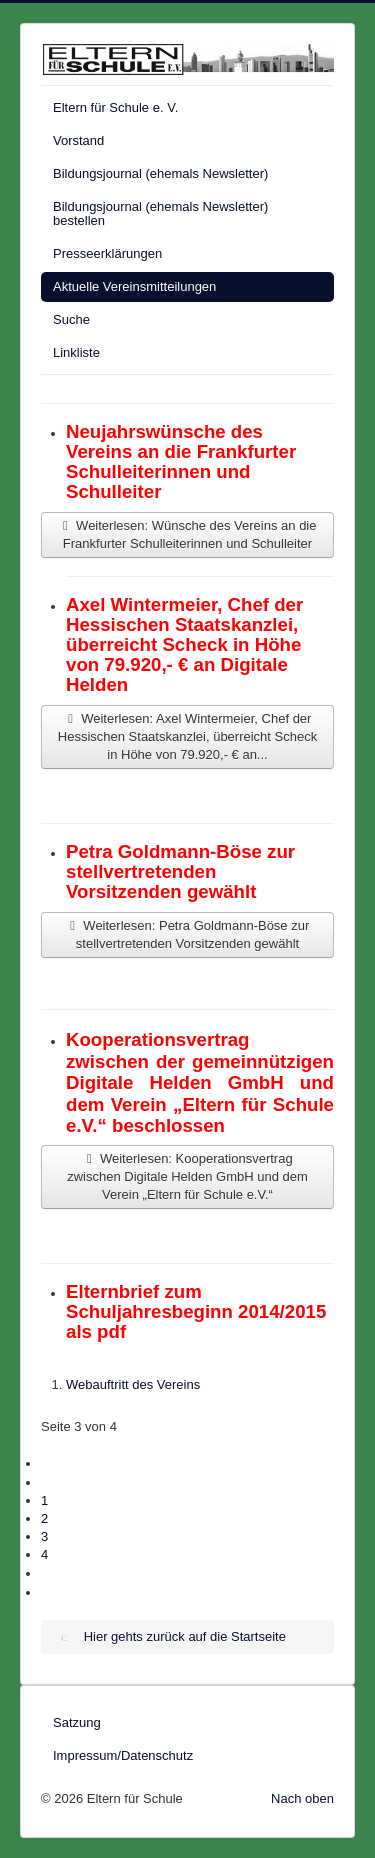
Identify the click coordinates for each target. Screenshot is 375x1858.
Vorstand (78, 140)
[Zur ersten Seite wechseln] (48, 1463)
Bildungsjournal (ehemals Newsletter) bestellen (160, 213)
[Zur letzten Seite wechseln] (48, 1592)
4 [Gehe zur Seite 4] (44, 1554)
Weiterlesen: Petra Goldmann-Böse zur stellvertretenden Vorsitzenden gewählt (188, 934)
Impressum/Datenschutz (123, 1755)
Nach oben (302, 1798)
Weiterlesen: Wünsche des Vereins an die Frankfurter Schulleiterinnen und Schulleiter (187, 534)
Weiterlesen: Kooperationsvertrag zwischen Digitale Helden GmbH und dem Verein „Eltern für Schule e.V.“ (187, 1176)
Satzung (77, 1722)
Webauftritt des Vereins (133, 1384)
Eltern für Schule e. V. (115, 107)
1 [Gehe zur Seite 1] (44, 1500)
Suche (71, 319)
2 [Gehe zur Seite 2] (44, 1518)
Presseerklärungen (107, 253)
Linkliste (76, 352)
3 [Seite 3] (44, 1536)
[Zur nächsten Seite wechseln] (48, 1573)
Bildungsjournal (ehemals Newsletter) (160, 173)
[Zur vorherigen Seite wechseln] (48, 1482)
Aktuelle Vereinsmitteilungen (134, 286)
